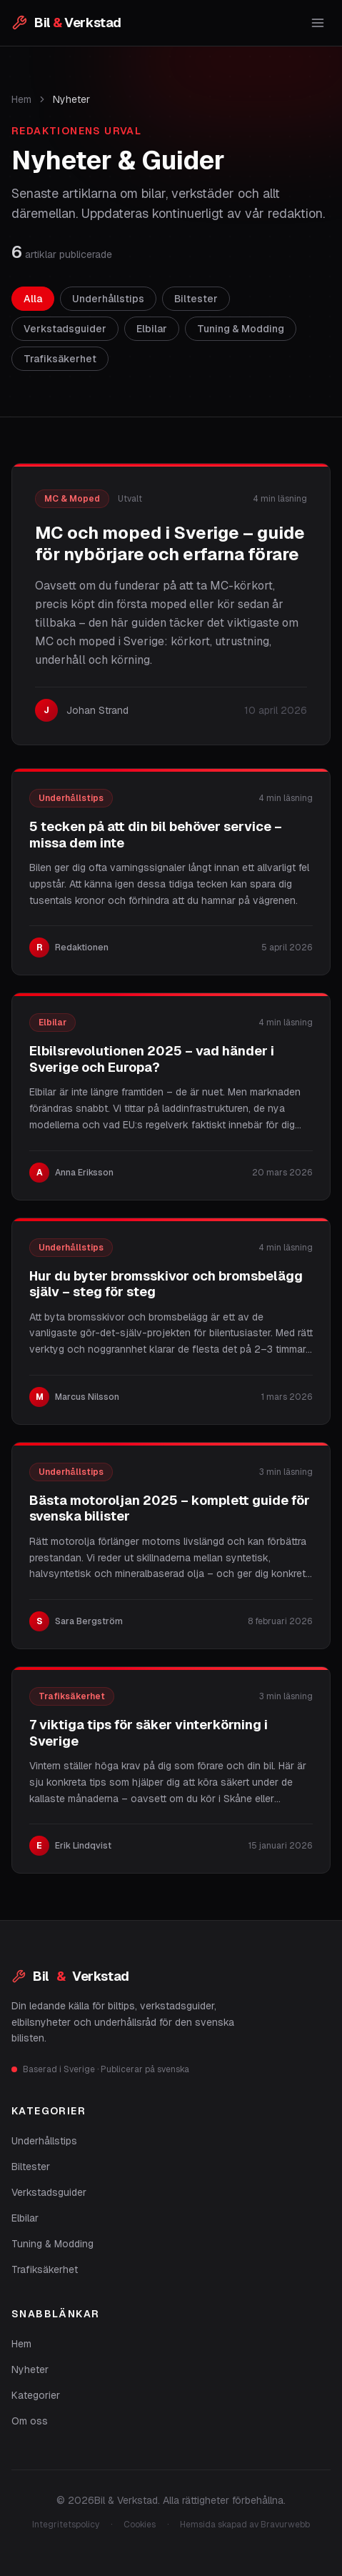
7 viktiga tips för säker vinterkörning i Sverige (148, 1732)
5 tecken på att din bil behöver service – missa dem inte (155, 834)
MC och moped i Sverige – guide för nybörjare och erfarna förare (170, 543)
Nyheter (30, 2369)
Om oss (29, 2421)
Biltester (30, 2166)
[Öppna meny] (318, 23)
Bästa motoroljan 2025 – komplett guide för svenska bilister (169, 1508)
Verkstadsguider (48, 2192)
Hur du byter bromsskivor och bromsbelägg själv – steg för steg (166, 1284)
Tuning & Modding (52, 2243)
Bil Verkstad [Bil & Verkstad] (70, 1976)
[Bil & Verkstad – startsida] (66, 23)
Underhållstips (44, 2140)
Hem (21, 99)
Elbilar (25, 2218)
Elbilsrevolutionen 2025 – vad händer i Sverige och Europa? (151, 1059)
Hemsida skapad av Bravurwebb (245, 2524)
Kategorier (35, 2395)
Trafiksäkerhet (44, 2269)
